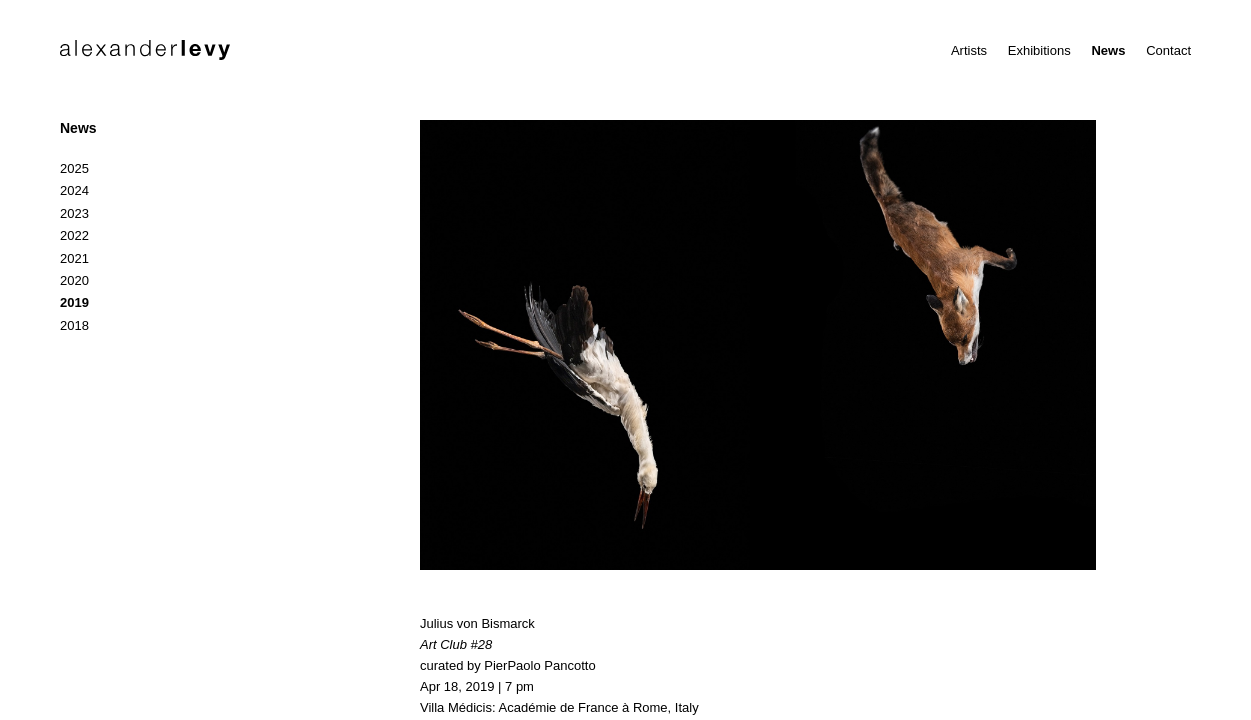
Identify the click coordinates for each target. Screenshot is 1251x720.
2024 (74, 190)
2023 (74, 213)
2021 (74, 258)
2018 (74, 325)
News (1108, 50)
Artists (969, 50)
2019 (74, 302)
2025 (74, 168)
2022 (74, 235)
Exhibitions (1039, 50)
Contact (1168, 50)
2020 (74, 280)
